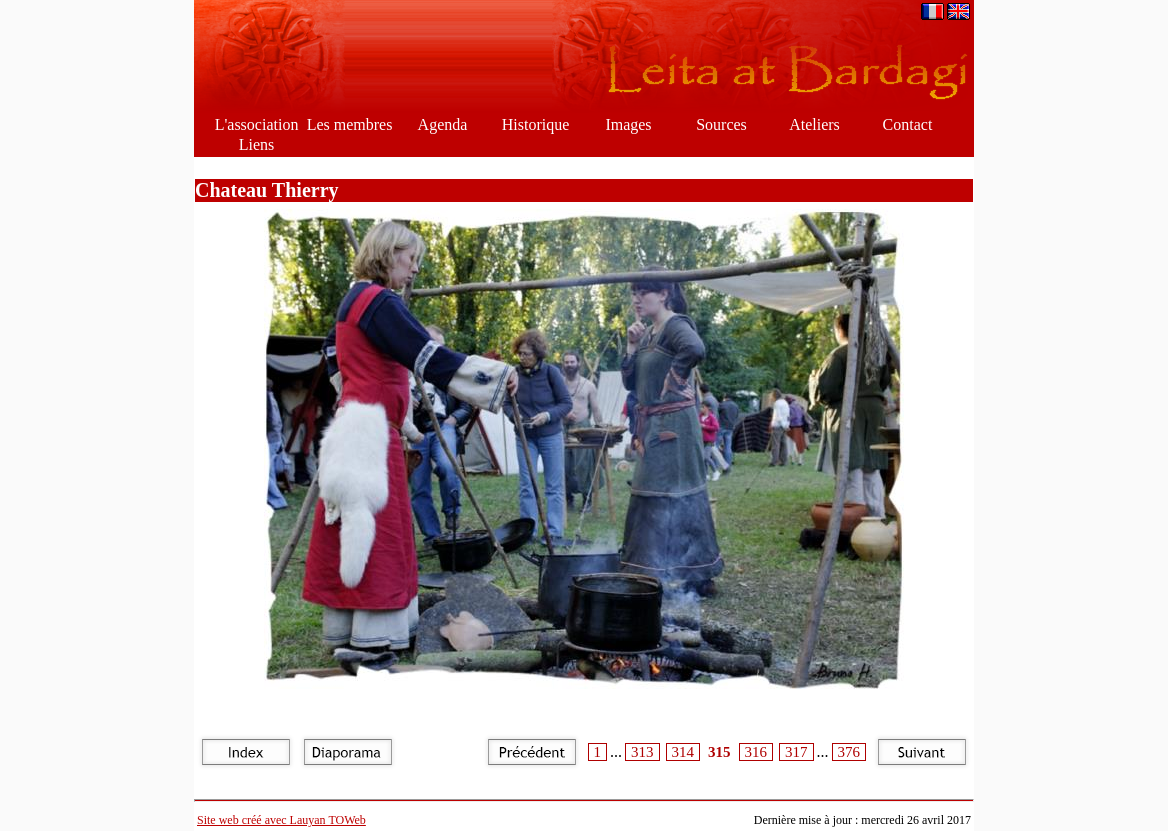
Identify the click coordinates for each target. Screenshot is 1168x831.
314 (683, 752)
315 (719, 752)
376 (849, 752)
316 (756, 752)
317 (796, 752)
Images (628, 124)
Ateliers (814, 124)
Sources (721, 124)
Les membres (350, 124)
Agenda (443, 124)
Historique (536, 124)
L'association (257, 124)
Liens (257, 144)
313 (642, 752)
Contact (908, 124)
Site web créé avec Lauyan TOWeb (281, 820)
